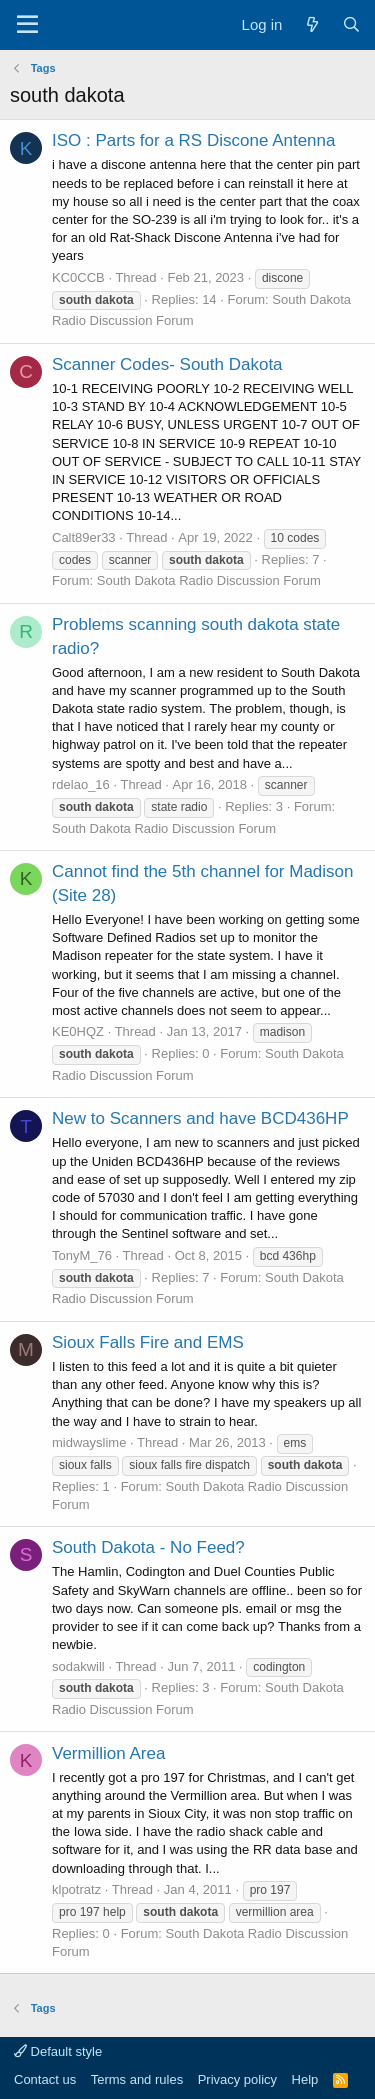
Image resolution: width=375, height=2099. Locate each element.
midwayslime (89, 1442)
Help (305, 2079)
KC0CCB (78, 277)
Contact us (45, 2079)
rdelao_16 (81, 784)
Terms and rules (137, 2079)
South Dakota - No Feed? (148, 1547)
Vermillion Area (108, 1753)
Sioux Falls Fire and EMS (148, 1342)
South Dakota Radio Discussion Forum (209, 580)
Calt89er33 (84, 537)
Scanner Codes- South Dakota (167, 364)
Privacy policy (237, 2079)
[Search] (351, 24)
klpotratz (76, 1889)
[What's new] (311, 24)
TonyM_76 (82, 1255)
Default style (58, 2051)
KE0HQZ (78, 1031)
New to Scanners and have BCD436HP (200, 1118)
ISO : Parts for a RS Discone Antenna (193, 140)
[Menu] (27, 25)
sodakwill (78, 1666)
